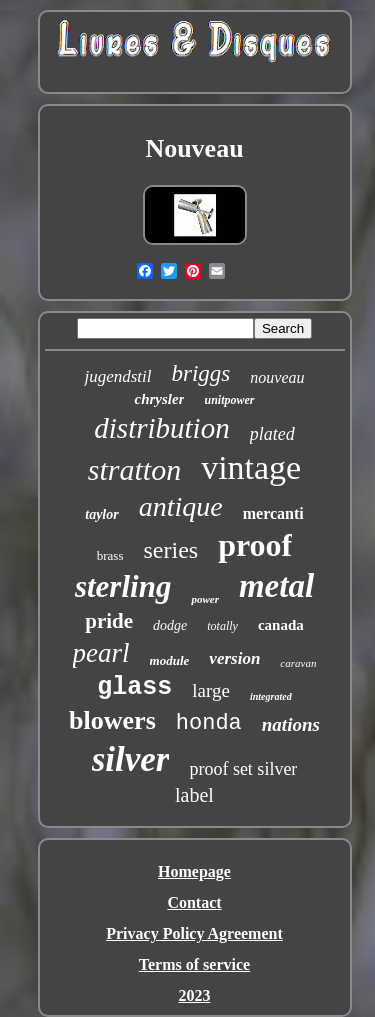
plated (272, 434)
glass (134, 687)
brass (110, 555)
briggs (201, 373)
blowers (112, 720)
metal (276, 586)
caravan (298, 663)
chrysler (159, 399)
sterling (123, 586)
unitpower (229, 400)
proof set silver (243, 769)
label (194, 795)
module (170, 660)
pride (109, 621)
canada (281, 625)
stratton (134, 469)
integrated (271, 696)
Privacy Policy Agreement (194, 933)
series (170, 550)
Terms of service (194, 964)
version (234, 658)
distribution (161, 428)
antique (181, 506)
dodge (170, 625)
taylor (101, 514)
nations (291, 724)
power (205, 599)
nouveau (277, 377)
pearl (101, 653)
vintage (251, 467)
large (211, 690)
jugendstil (117, 376)
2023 (195, 995)
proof (255, 545)
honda (209, 723)
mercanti (273, 513)
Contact (194, 902)
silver (131, 759)
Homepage (194, 871)
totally (222, 626)
